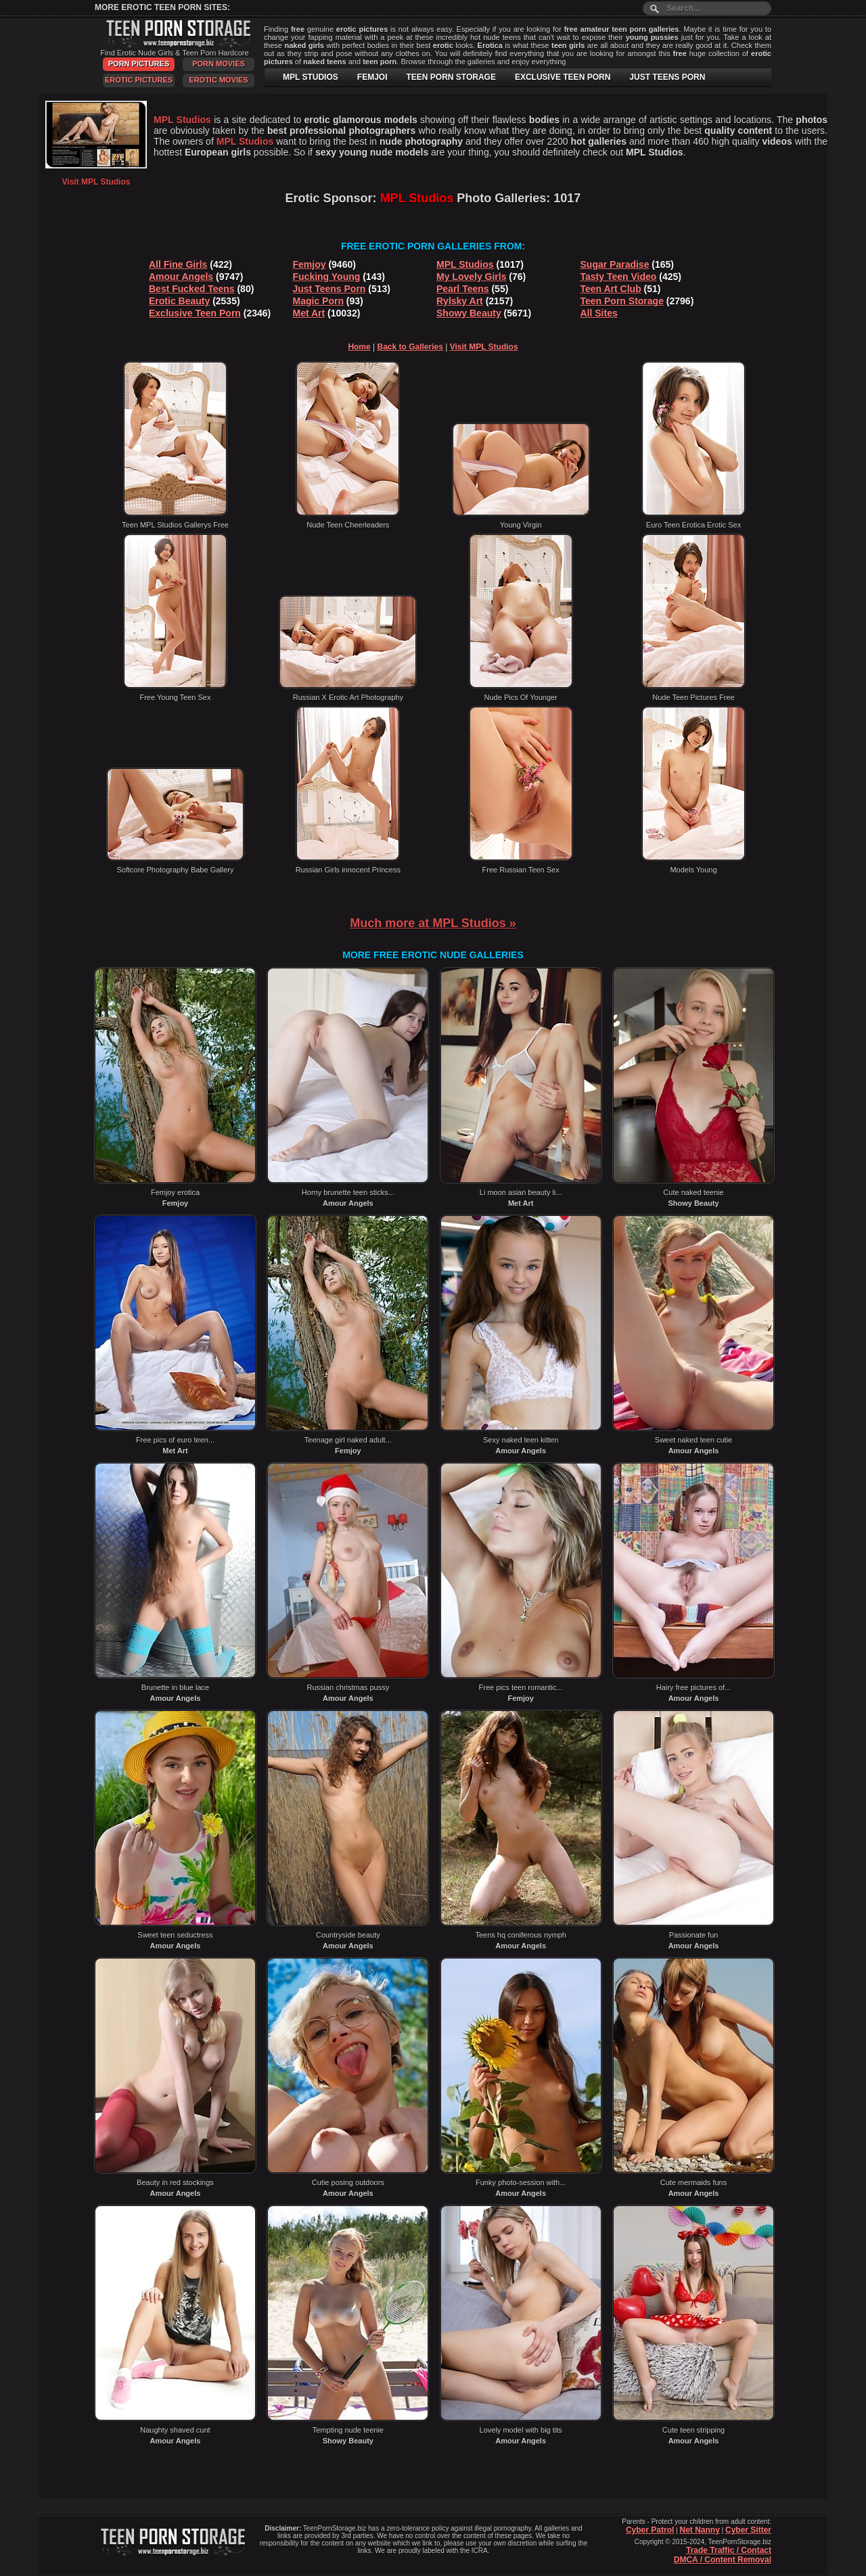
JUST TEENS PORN (667, 77)
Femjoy (309, 264)
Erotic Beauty (179, 301)
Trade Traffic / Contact (728, 2550)
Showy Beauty (468, 313)
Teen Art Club (610, 288)
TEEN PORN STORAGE (450, 77)
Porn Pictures (138, 64)
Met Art (309, 313)
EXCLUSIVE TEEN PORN (562, 77)
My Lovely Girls (471, 276)
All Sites (599, 313)
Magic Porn (318, 301)
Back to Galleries (410, 347)
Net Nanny (699, 2530)
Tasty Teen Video (618, 276)
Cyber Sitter (748, 2530)
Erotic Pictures (139, 80)
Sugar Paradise (615, 264)
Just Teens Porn (329, 288)
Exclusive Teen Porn (195, 313)
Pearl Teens (462, 288)
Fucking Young (327, 276)
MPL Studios (465, 264)
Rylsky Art (459, 301)
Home (359, 347)
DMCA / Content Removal (722, 2560)
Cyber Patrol (650, 2530)
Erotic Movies (218, 80)
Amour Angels (181, 276)
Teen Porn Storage (622, 301)
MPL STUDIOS (310, 77)
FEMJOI (372, 77)
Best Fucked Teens (192, 288)
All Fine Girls (178, 264)
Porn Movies (218, 64)
